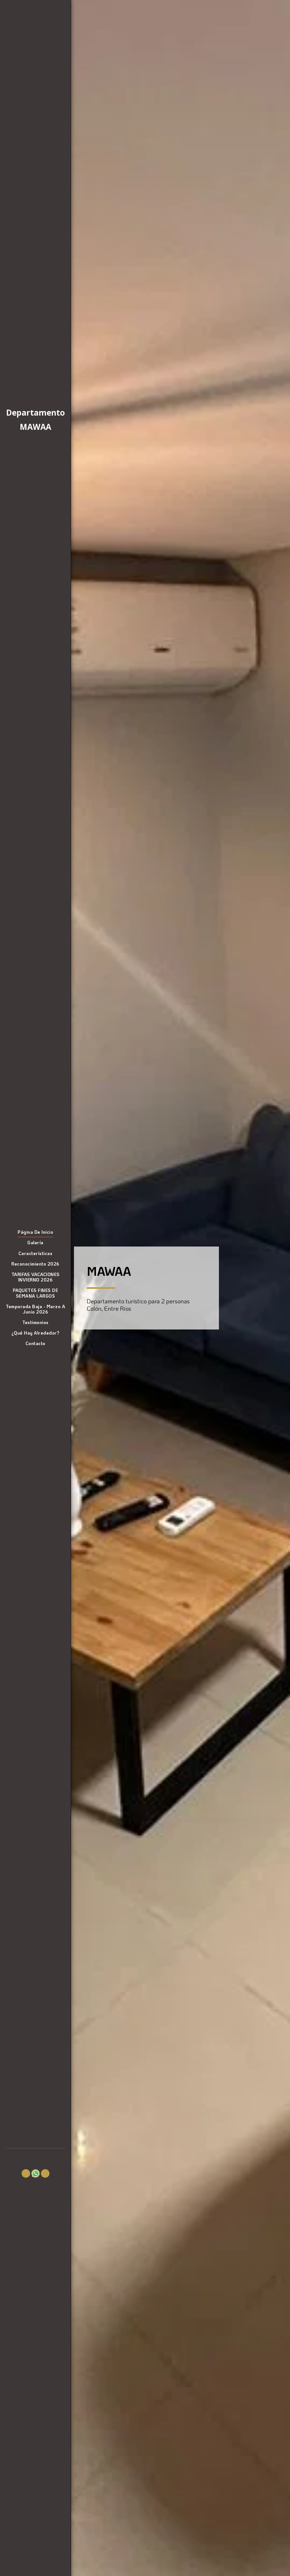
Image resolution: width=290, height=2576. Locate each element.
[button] (26, 2173)
